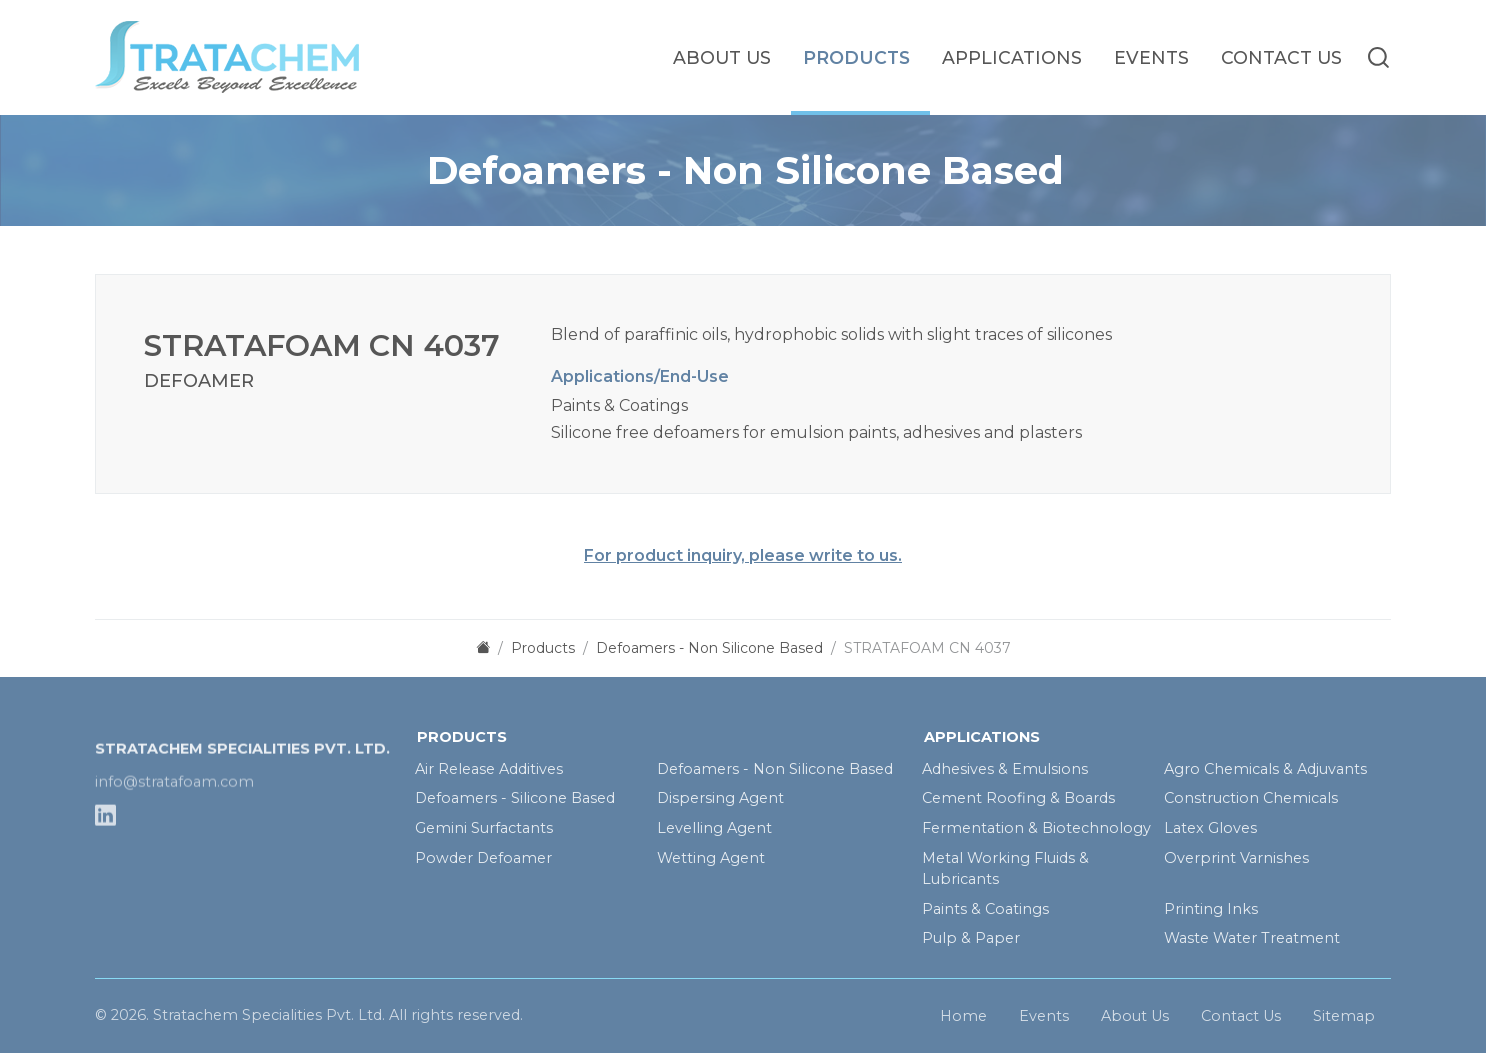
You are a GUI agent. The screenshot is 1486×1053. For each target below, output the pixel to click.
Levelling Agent (714, 828)
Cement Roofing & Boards (1018, 798)
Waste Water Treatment (1252, 938)
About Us (722, 57)
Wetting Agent (711, 858)
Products (856, 57)
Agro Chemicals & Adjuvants (1265, 769)
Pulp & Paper (971, 938)
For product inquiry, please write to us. (743, 555)
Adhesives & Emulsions (1005, 769)
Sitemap (1344, 1020)
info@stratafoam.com (174, 818)
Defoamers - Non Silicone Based (775, 769)
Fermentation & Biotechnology (1036, 828)
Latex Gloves (1210, 828)
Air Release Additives (489, 769)
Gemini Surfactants (484, 828)
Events (1151, 57)
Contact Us (1281, 57)
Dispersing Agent (720, 798)
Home (963, 1020)
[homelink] (245, 57)
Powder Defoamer (483, 858)
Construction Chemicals (1251, 798)
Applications (1012, 57)
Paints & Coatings (985, 909)
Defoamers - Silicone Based (515, 798)
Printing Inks (1211, 909)
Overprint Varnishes (1236, 858)
